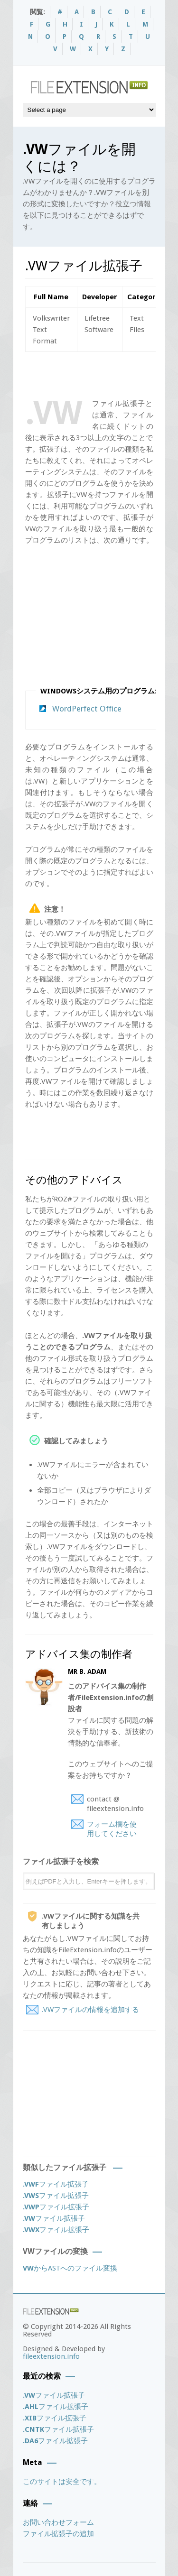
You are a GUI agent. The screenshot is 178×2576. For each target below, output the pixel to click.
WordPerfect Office (87, 708)
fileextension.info (51, 2356)
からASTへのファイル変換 (70, 2268)
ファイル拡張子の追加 (58, 2534)
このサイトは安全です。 (62, 2481)
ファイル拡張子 (56, 2184)
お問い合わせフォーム (58, 2522)
